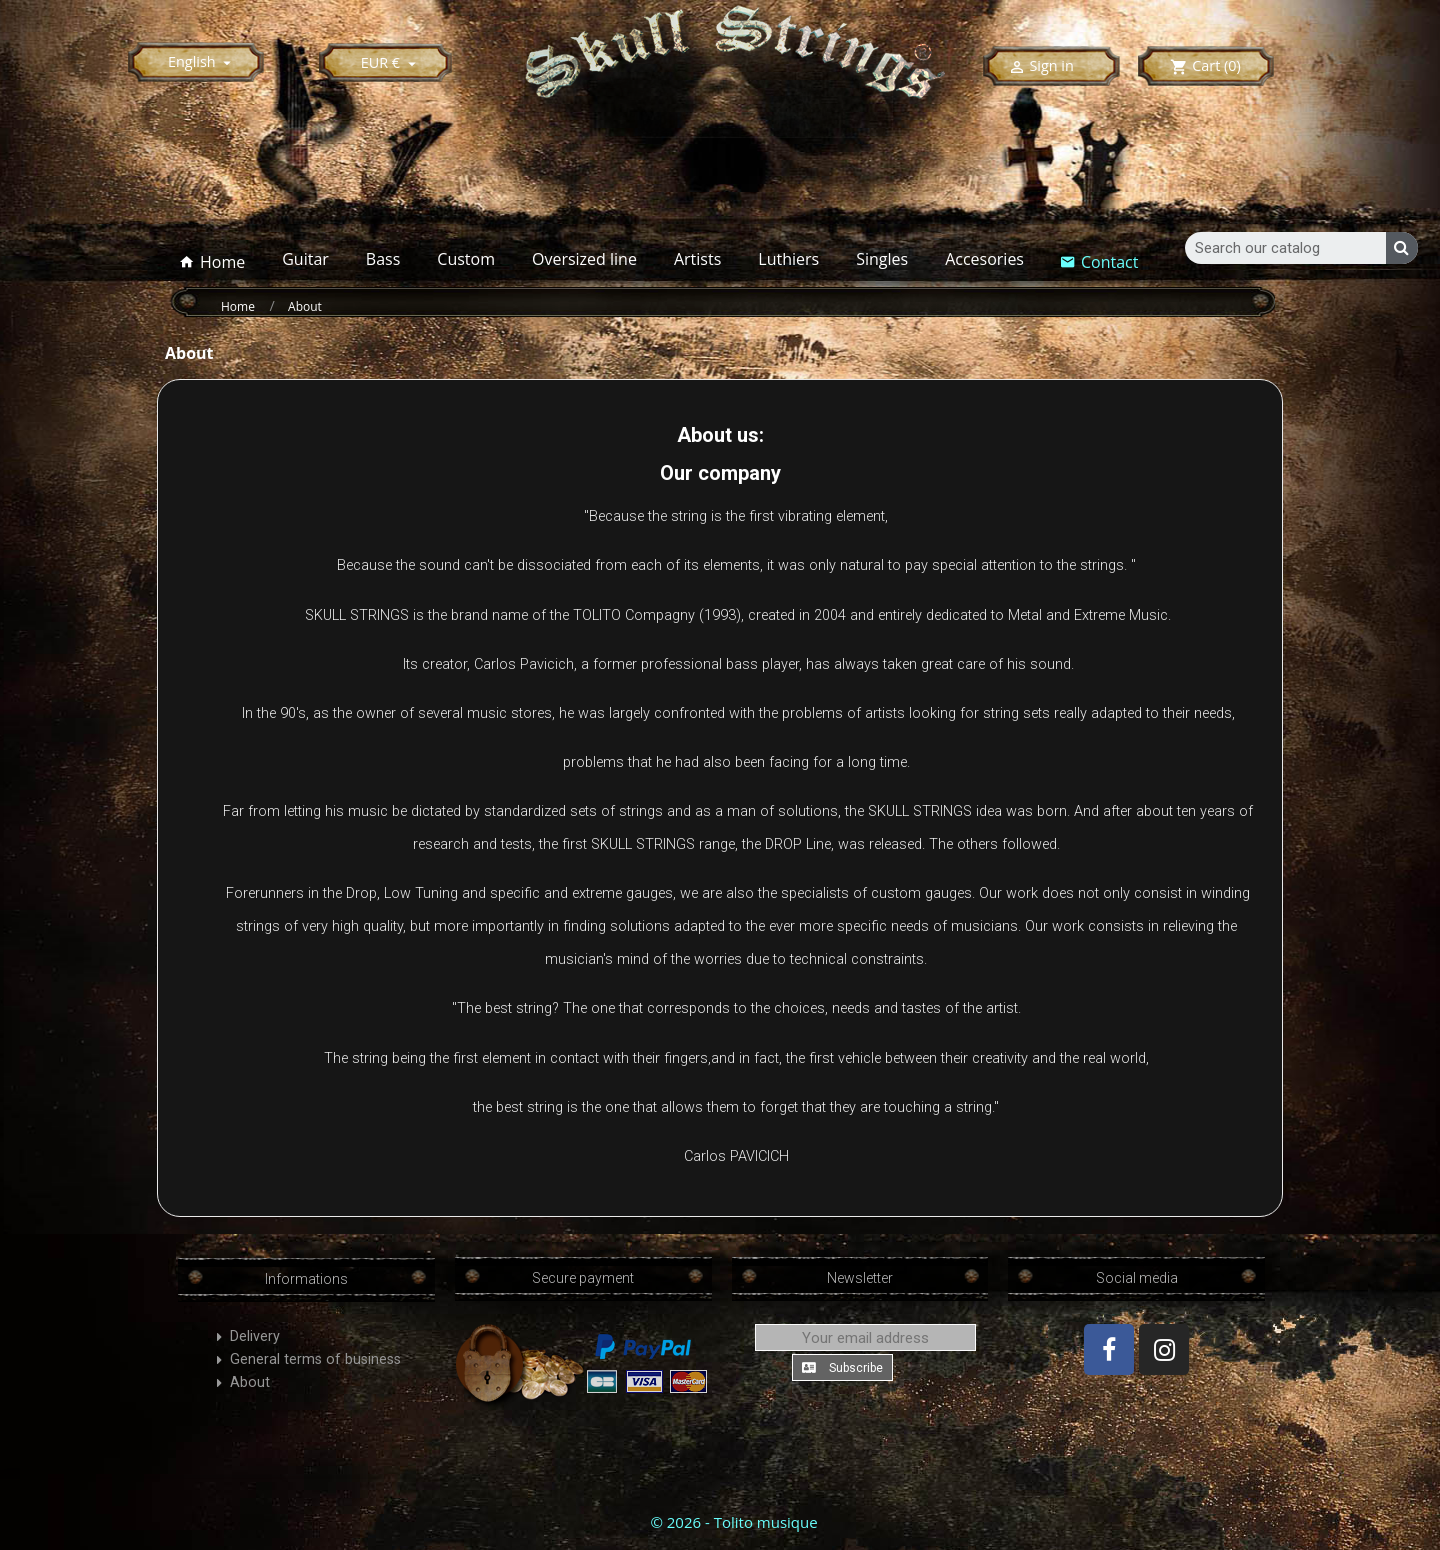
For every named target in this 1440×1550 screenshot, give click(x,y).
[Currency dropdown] (391, 62)
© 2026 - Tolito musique (733, 1522)
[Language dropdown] (202, 61)
